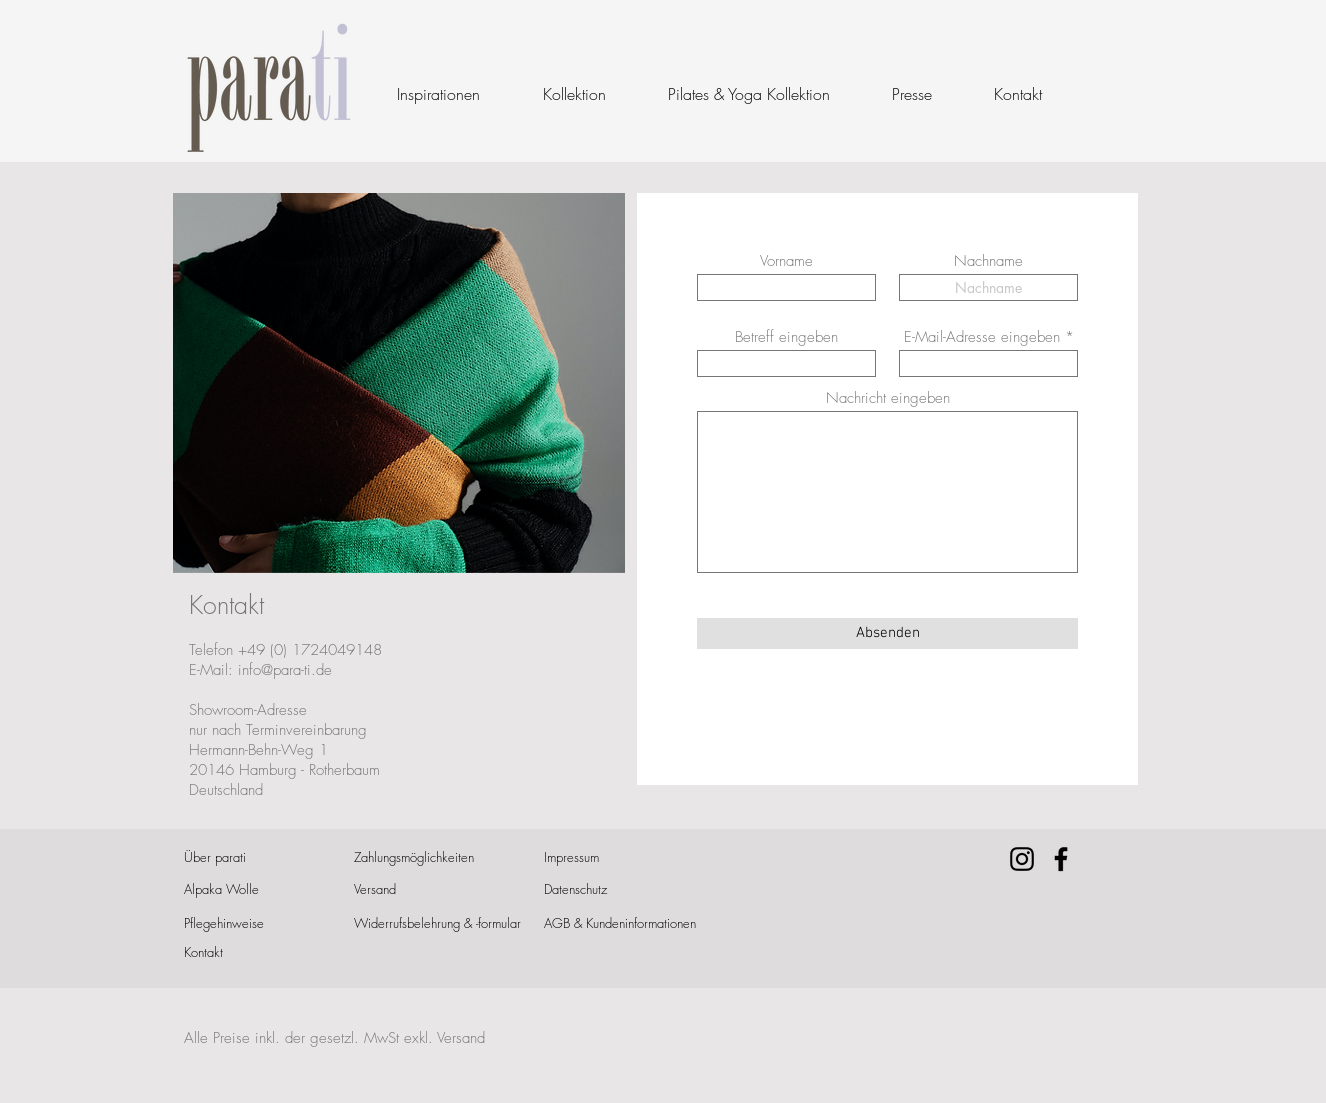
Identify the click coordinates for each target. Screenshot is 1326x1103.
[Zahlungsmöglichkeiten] (420, 857)
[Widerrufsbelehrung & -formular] (438, 923)
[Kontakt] (238, 952)
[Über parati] (238, 857)
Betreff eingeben (786, 337)
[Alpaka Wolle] (250, 889)
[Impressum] (599, 857)
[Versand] (411, 889)
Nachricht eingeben (888, 398)
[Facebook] (1061, 859)
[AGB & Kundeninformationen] (621, 923)
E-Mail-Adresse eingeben (982, 337)
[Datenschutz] (599, 889)
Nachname (988, 261)
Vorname (786, 261)
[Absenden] (887, 633)
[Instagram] (1022, 859)
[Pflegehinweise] (255, 923)
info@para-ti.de (285, 670)
